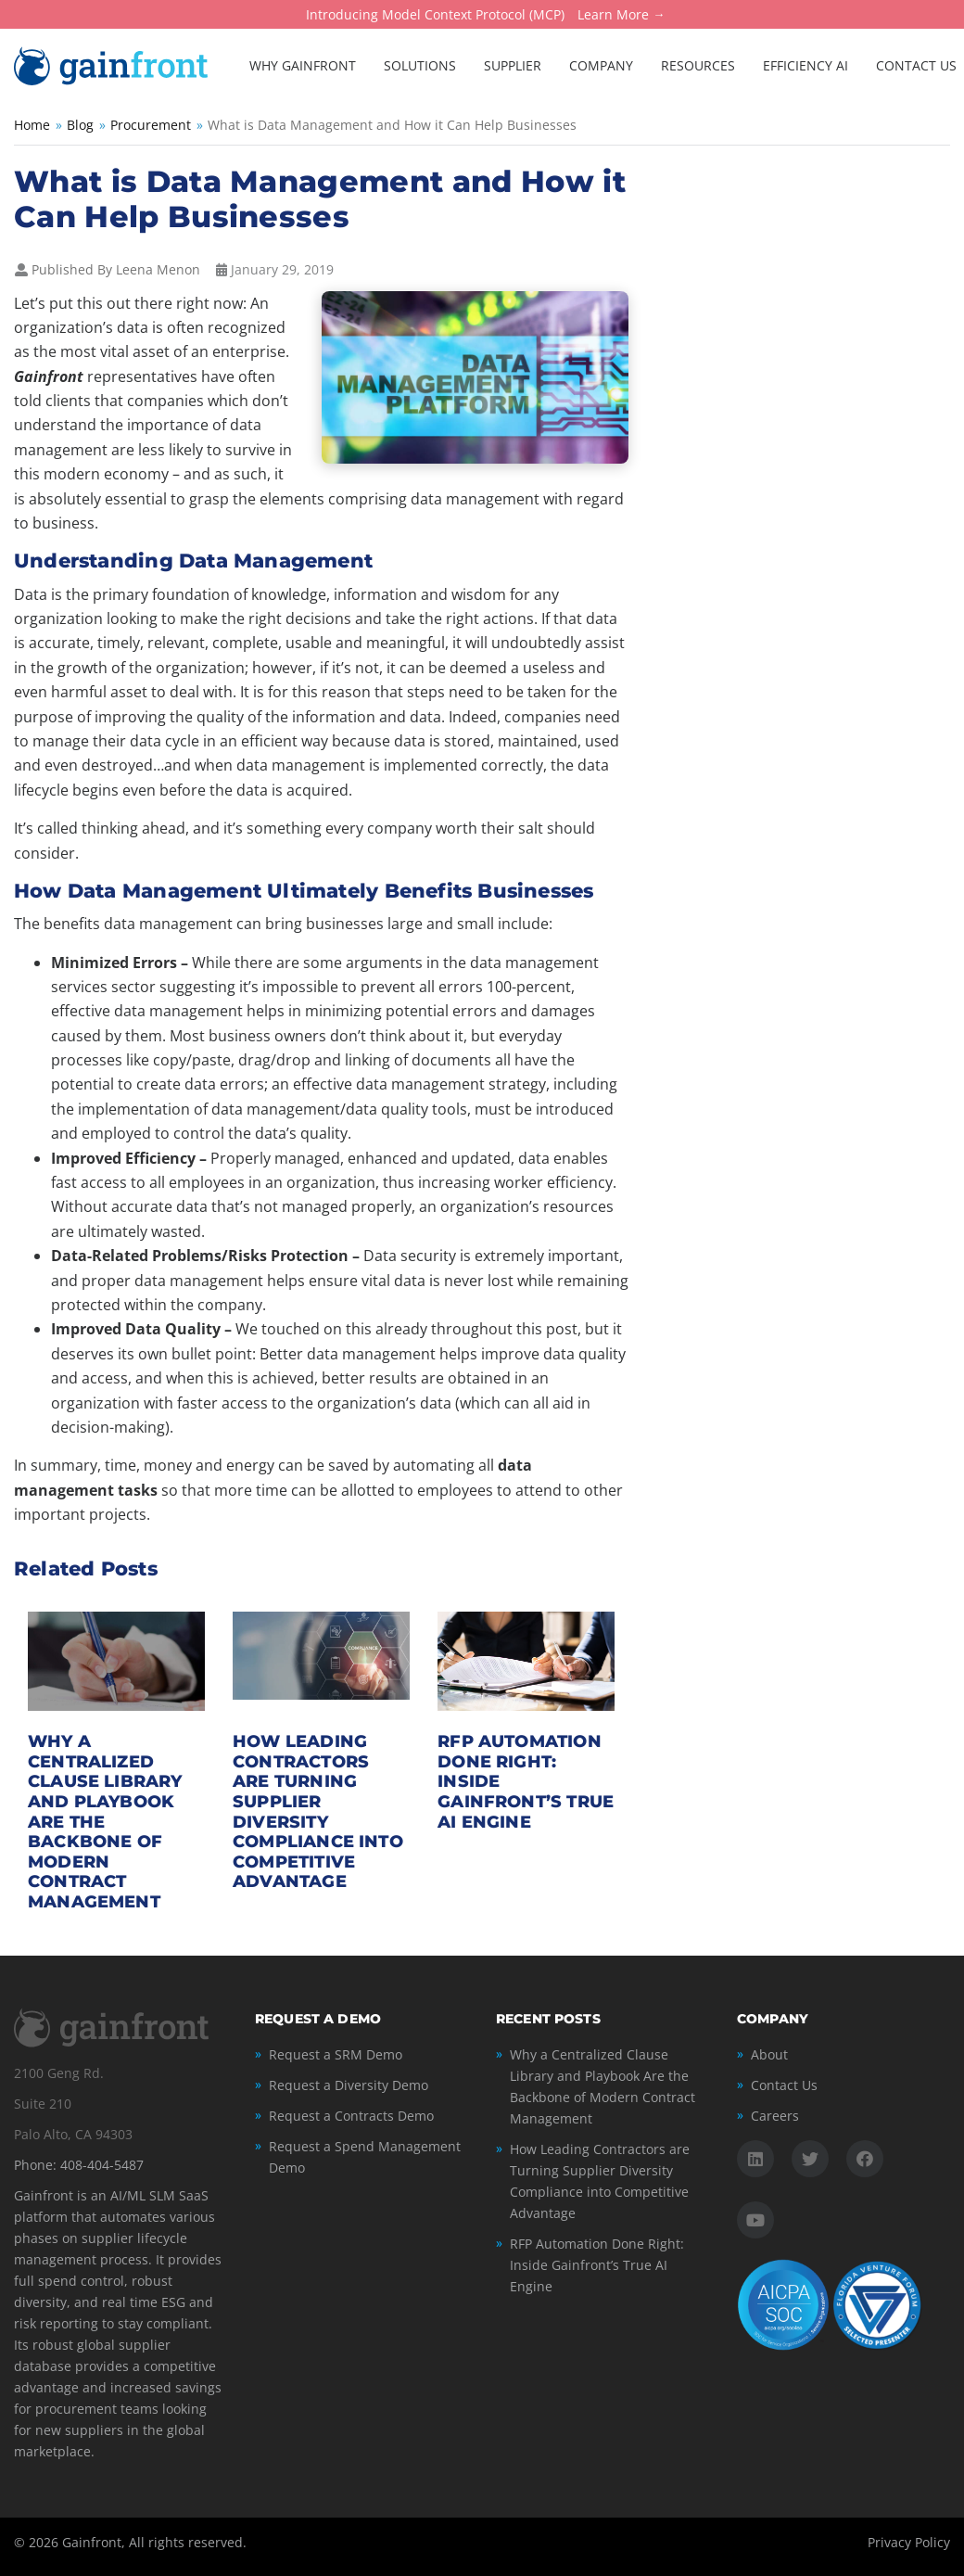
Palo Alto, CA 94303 (73, 2134)
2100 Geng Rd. (59, 2073)
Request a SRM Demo (335, 2054)
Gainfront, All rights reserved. (154, 2542)
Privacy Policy (909, 2542)
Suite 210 (42, 2103)
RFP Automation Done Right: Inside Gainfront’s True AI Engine (597, 2265)
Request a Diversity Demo (348, 2085)
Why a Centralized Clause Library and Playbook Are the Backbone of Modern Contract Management (602, 2086)
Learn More (613, 15)
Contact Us (784, 2085)
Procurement (150, 125)
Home (32, 125)
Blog (80, 125)
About (769, 2054)
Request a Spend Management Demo (365, 2156)
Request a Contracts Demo (351, 2115)
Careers (775, 2115)
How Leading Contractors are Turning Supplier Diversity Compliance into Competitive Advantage (318, 1811)
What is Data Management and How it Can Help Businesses (320, 199)
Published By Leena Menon (116, 269)
